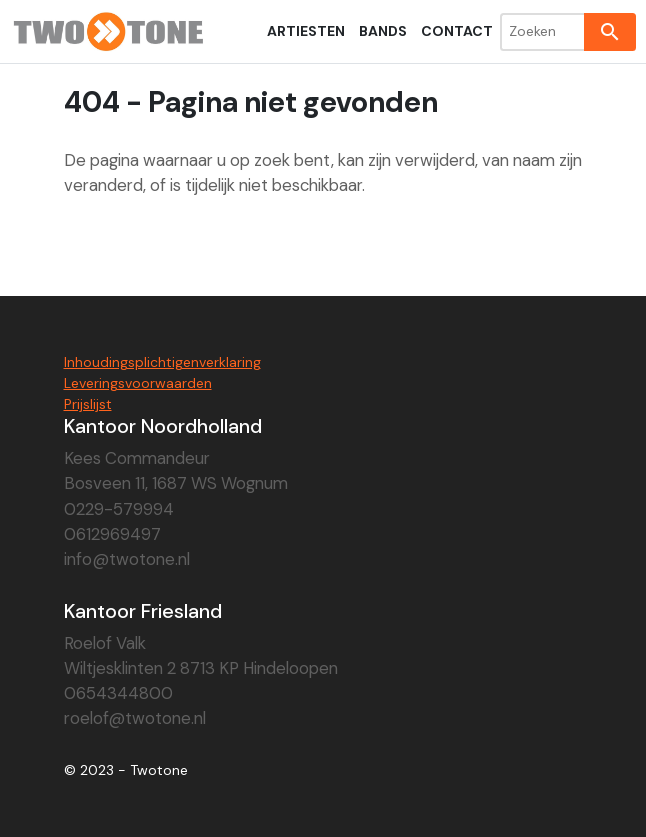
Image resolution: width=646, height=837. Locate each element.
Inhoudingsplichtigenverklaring (162, 362)
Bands (383, 31)
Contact (457, 31)
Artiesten (306, 31)
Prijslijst (88, 404)
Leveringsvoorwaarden (138, 383)
